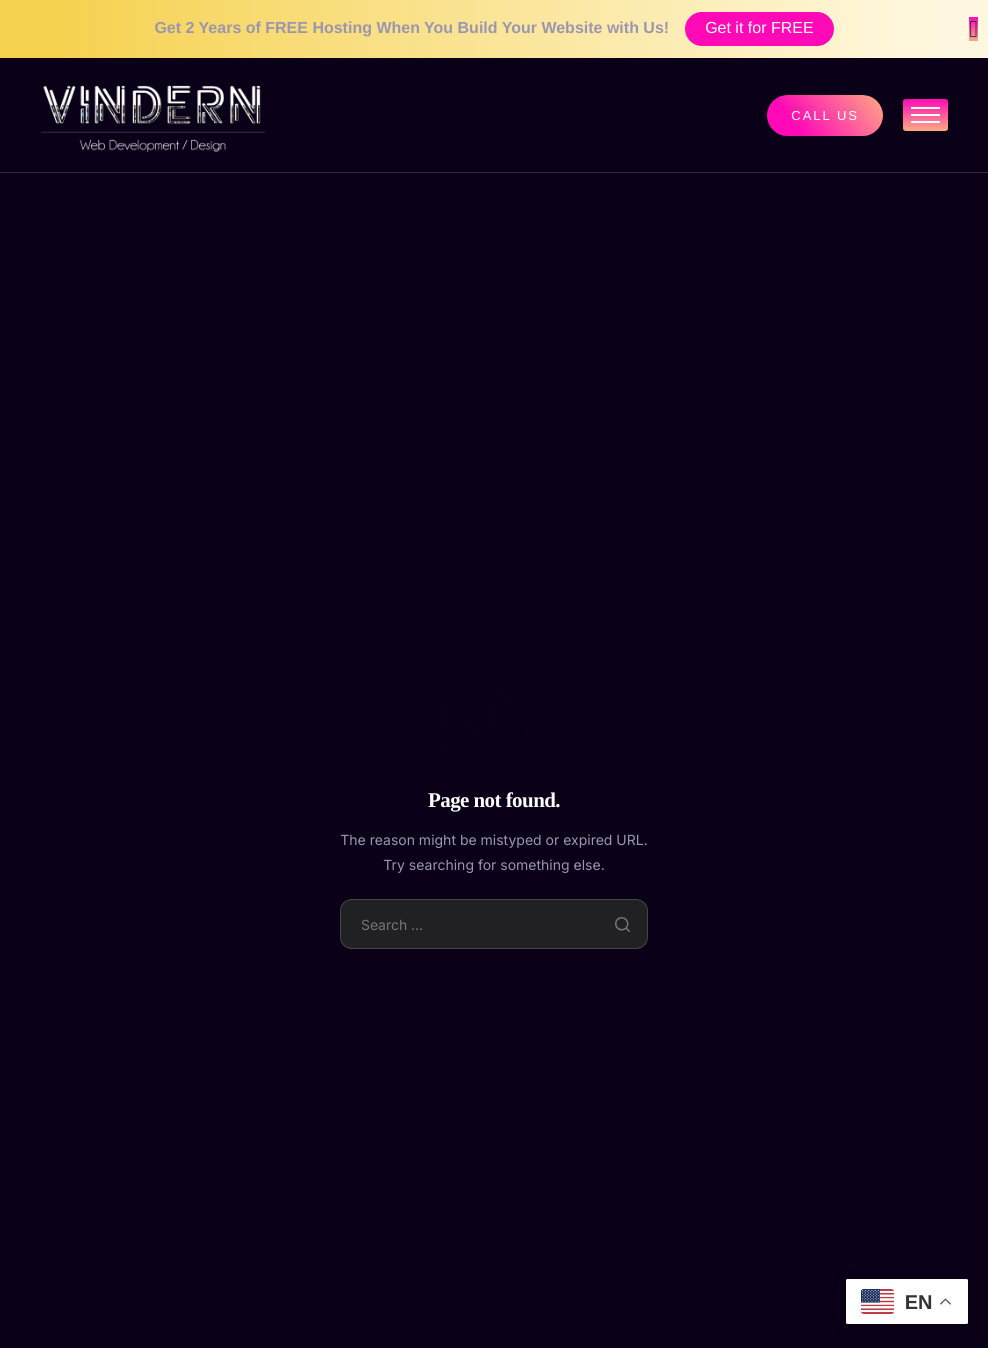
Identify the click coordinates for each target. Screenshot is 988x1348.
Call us (825, 115)
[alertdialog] (494, 29)
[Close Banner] (973, 29)
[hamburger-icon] (925, 115)
